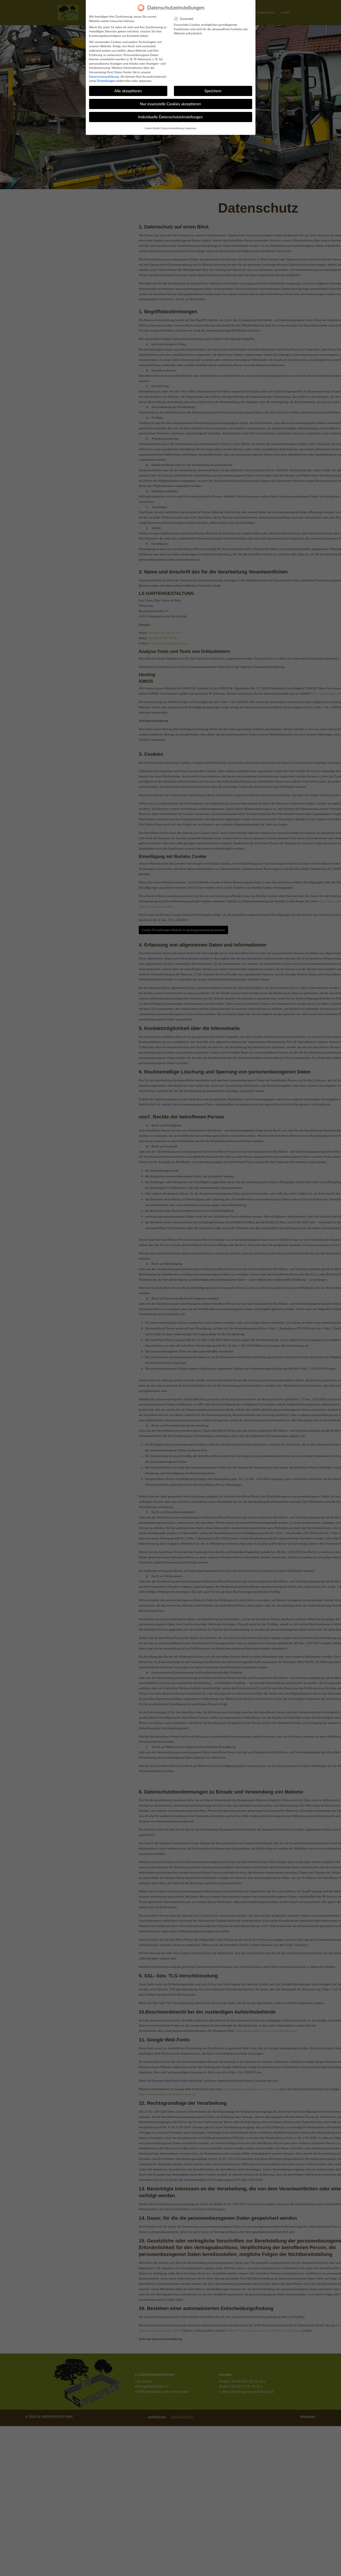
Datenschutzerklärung (104, 74)
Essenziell (185, 17)
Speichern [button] (212, 89)
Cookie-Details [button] (152, 126)
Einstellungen (106, 79)
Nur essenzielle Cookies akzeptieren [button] (170, 102)
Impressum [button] (190, 126)
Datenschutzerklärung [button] (172, 126)
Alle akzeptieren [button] (128, 89)
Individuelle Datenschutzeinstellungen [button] (170, 115)
